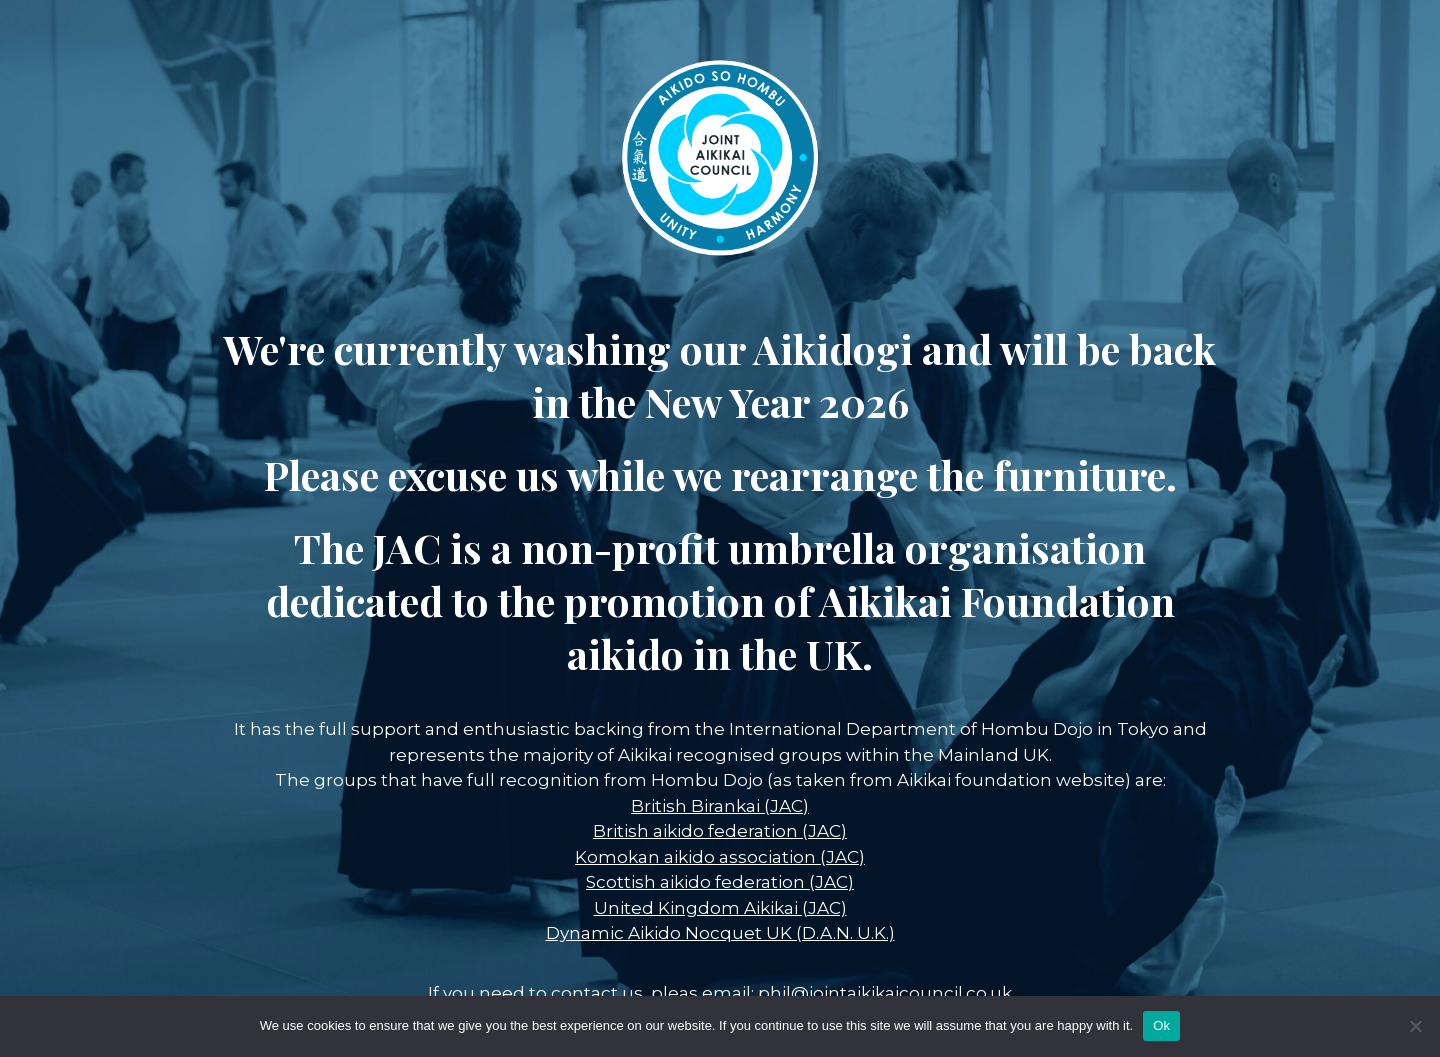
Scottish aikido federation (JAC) (720, 882)
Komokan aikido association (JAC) (720, 857)
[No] (1415, 1026)
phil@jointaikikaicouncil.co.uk (885, 993)
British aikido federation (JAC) (720, 831)
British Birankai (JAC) (720, 806)
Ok (1161, 1025)
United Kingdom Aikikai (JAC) (720, 908)
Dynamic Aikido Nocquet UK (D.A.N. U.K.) (720, 933)
